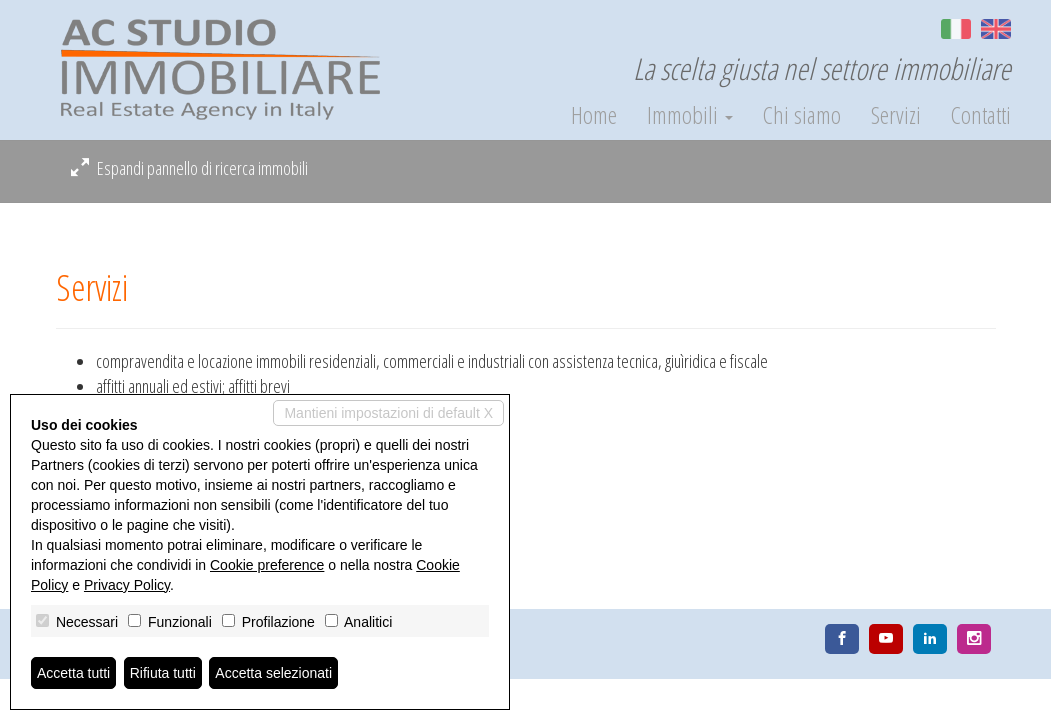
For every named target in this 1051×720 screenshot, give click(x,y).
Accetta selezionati (273, 673)
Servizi (896, 115)
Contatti (981, 115)
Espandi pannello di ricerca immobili (189, 168)
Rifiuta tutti (163, 673)
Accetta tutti (73, 673)
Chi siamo (802, 115)
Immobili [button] (690, 115)
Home (594, 115)
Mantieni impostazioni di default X (388, 413)
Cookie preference (267, 565)
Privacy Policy (127, 585)
